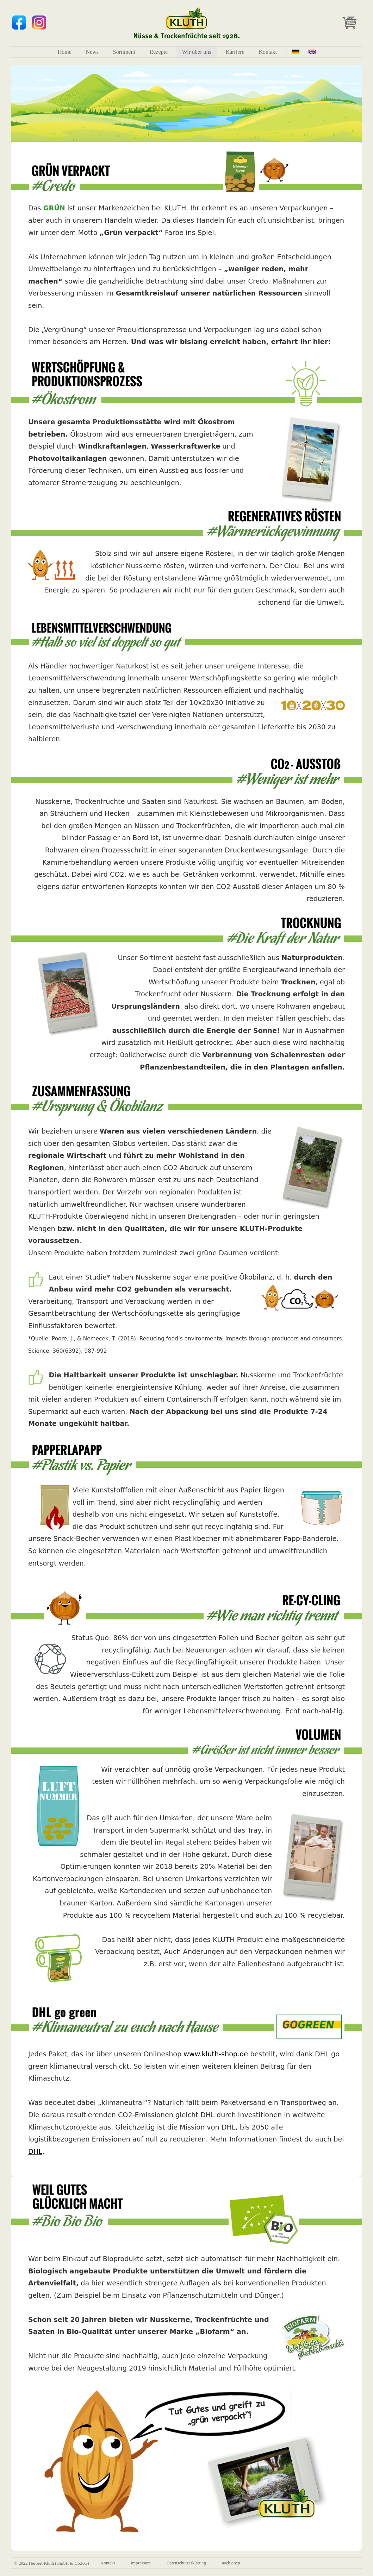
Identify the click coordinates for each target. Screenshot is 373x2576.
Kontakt (268, 52)
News (92, 52)
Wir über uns (196, 52)
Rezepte (159, 52)
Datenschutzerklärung (186, 2563)
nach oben (231, 2563)
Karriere (234, 52)
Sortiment (124, 52)
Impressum (141, 2563)
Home (65, 52)
